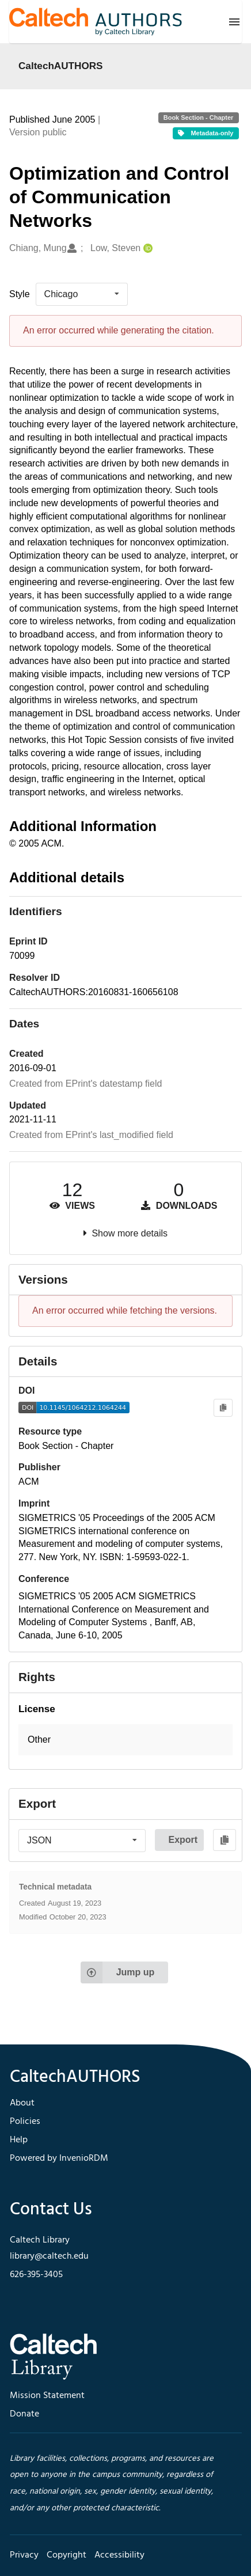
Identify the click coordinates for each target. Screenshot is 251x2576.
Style (19, 294)
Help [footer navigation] (19, 2140)
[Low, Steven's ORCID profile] (146, 248)
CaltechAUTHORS (60, 65)
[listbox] (82, 294)
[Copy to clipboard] (223, 1408)
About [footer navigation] (22, 2103)
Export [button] (183, 1840)
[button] (125, 1740)
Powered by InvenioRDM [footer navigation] (59, 2158)
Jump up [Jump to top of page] (118, 1972)
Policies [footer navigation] (25, 2121)
